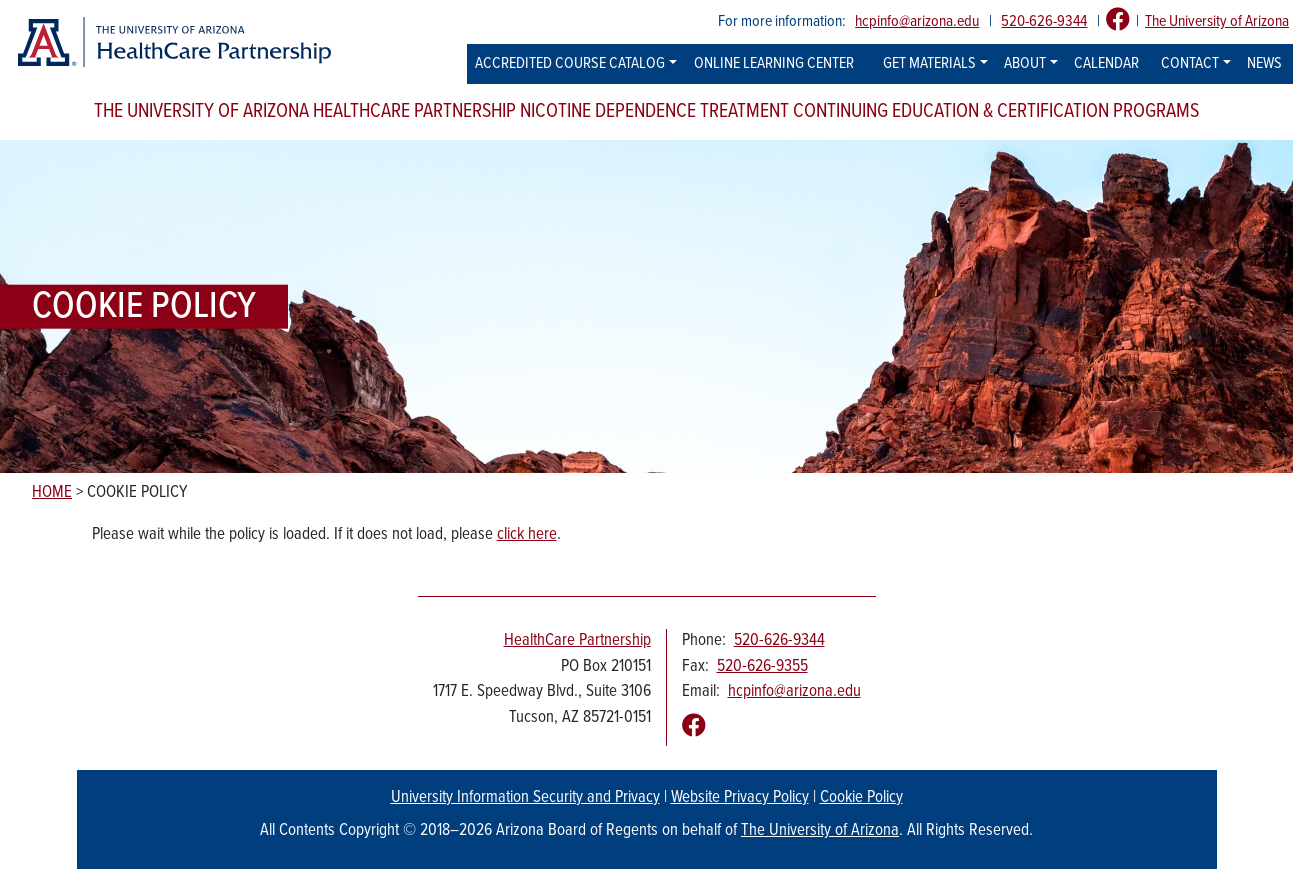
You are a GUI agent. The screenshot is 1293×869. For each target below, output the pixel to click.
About (1025, 63)
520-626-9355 (762, 667)
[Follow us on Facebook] (1118, 21)
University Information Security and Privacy (525, 798)
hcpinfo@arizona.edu (917, 21)
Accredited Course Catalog (570, 63)
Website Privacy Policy (740, 798)
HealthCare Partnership (577, 641)
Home (52, 493)
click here (527, 535)
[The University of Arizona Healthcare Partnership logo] (173, 42)
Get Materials (929, 63)
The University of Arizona (1217, 21)
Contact (1190, 63)
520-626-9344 (1044, 21)
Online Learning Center (774, 63)
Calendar (1106, 63)
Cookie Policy (861, 798)
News (1264, 63)
